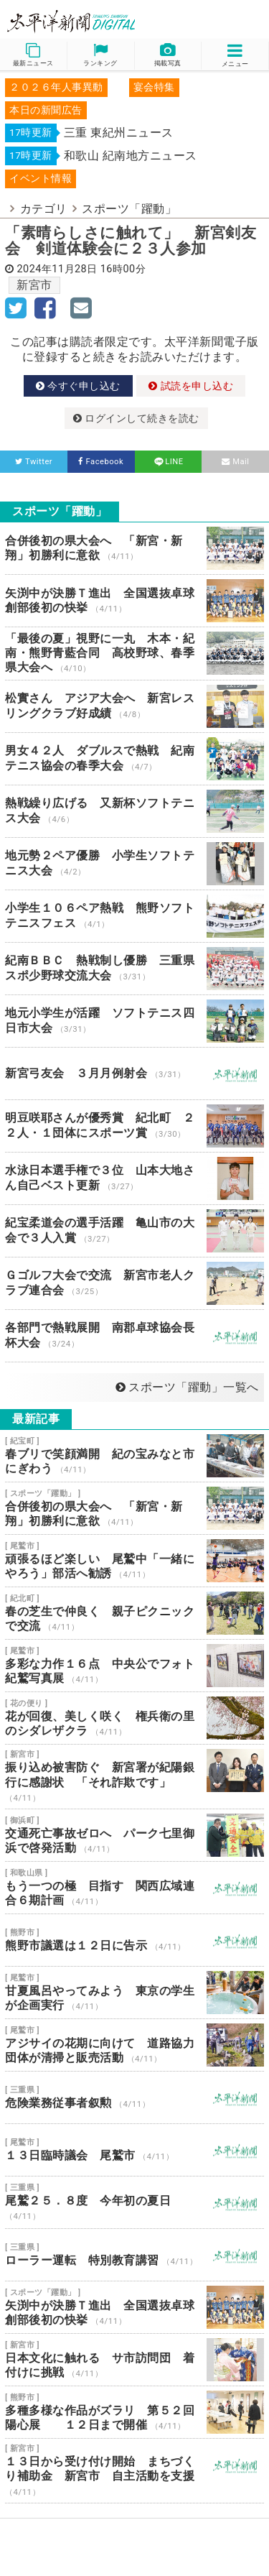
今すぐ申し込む (78, 386)
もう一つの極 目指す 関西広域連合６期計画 (134, 1887)
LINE (168, 461)
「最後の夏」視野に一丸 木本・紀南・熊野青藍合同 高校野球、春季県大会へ (134, 653)
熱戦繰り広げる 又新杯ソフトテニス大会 (134, 811)
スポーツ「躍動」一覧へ (187, 1387)
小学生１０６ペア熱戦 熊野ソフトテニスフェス (134, 916)
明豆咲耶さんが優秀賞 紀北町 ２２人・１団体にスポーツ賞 (134, 1126)
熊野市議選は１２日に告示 (134, 1940)
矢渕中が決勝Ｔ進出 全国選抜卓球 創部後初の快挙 (134, 601)
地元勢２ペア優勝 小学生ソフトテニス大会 (134, 864)
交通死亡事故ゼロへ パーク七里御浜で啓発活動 (134, 1835)
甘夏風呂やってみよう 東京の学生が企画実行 (134, 1992)
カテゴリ (43, 209)
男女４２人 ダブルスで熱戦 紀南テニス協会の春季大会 (134, 759)
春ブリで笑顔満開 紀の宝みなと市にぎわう (134, 1456)
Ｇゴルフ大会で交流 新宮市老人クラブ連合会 (134, 1283)
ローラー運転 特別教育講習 (134, 2255)
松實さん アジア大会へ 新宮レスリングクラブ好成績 (134, 706)
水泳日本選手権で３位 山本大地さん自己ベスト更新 (134, 1178)
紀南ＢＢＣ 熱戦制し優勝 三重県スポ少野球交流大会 (134, 968)
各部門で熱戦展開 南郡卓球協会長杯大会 (134, 1336)
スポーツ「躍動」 (129, 209)
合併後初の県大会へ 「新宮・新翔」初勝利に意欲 (134, 548)
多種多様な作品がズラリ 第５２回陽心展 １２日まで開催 (134, 2412)
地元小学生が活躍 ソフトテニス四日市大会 (134, 1021)
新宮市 (34, 285)
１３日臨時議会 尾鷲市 (134, 2150)
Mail (236, 461)
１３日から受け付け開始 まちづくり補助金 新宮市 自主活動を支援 (134, 2471)
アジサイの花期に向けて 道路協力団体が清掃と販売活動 (134, 2045)
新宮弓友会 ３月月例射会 (134, 1073)
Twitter (34, 461)
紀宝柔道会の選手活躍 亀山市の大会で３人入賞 (134, 1231)
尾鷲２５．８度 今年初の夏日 (134, 2202)
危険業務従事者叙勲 (134, 2097)
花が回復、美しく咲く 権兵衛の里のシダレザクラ (134, 1718)
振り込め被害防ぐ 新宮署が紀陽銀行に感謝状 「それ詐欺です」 (134, 1777)
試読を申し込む (190, 386)
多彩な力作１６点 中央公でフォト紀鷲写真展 (134, 1665)
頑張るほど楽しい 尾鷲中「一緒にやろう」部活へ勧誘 (134, 1561)
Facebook (100, 461)
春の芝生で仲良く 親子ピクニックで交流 (134, 1613)
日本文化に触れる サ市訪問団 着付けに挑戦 (134, 2360)
